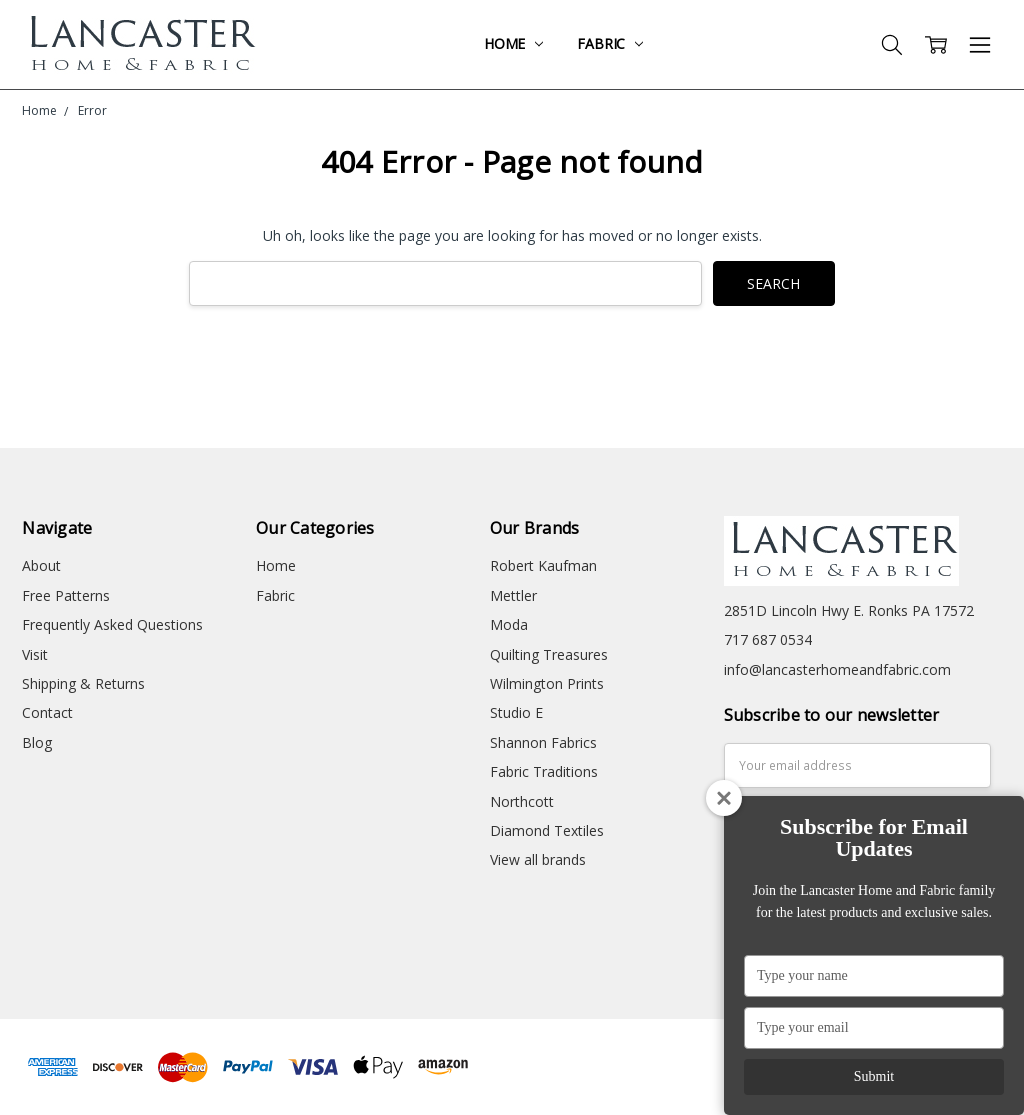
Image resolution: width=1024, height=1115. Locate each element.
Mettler (513, 595)
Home (513, 43)
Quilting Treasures (549, 654)
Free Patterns (66, 595)
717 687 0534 (768, 639)
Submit (874, 1076)
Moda (509, 624)
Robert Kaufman (543, 565)
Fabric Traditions (544, 771)
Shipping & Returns (83, 683)
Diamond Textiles (547, 830)
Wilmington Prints (547, 683)
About (41, 565)
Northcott (522, 801)
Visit (35, 654)
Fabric (610, 43)
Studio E (516, 712)
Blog (37, 742)
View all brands (538, 859)
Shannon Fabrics (543, 742)
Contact (47, 712)
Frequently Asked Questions (112, 624)
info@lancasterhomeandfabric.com (837, 669)
